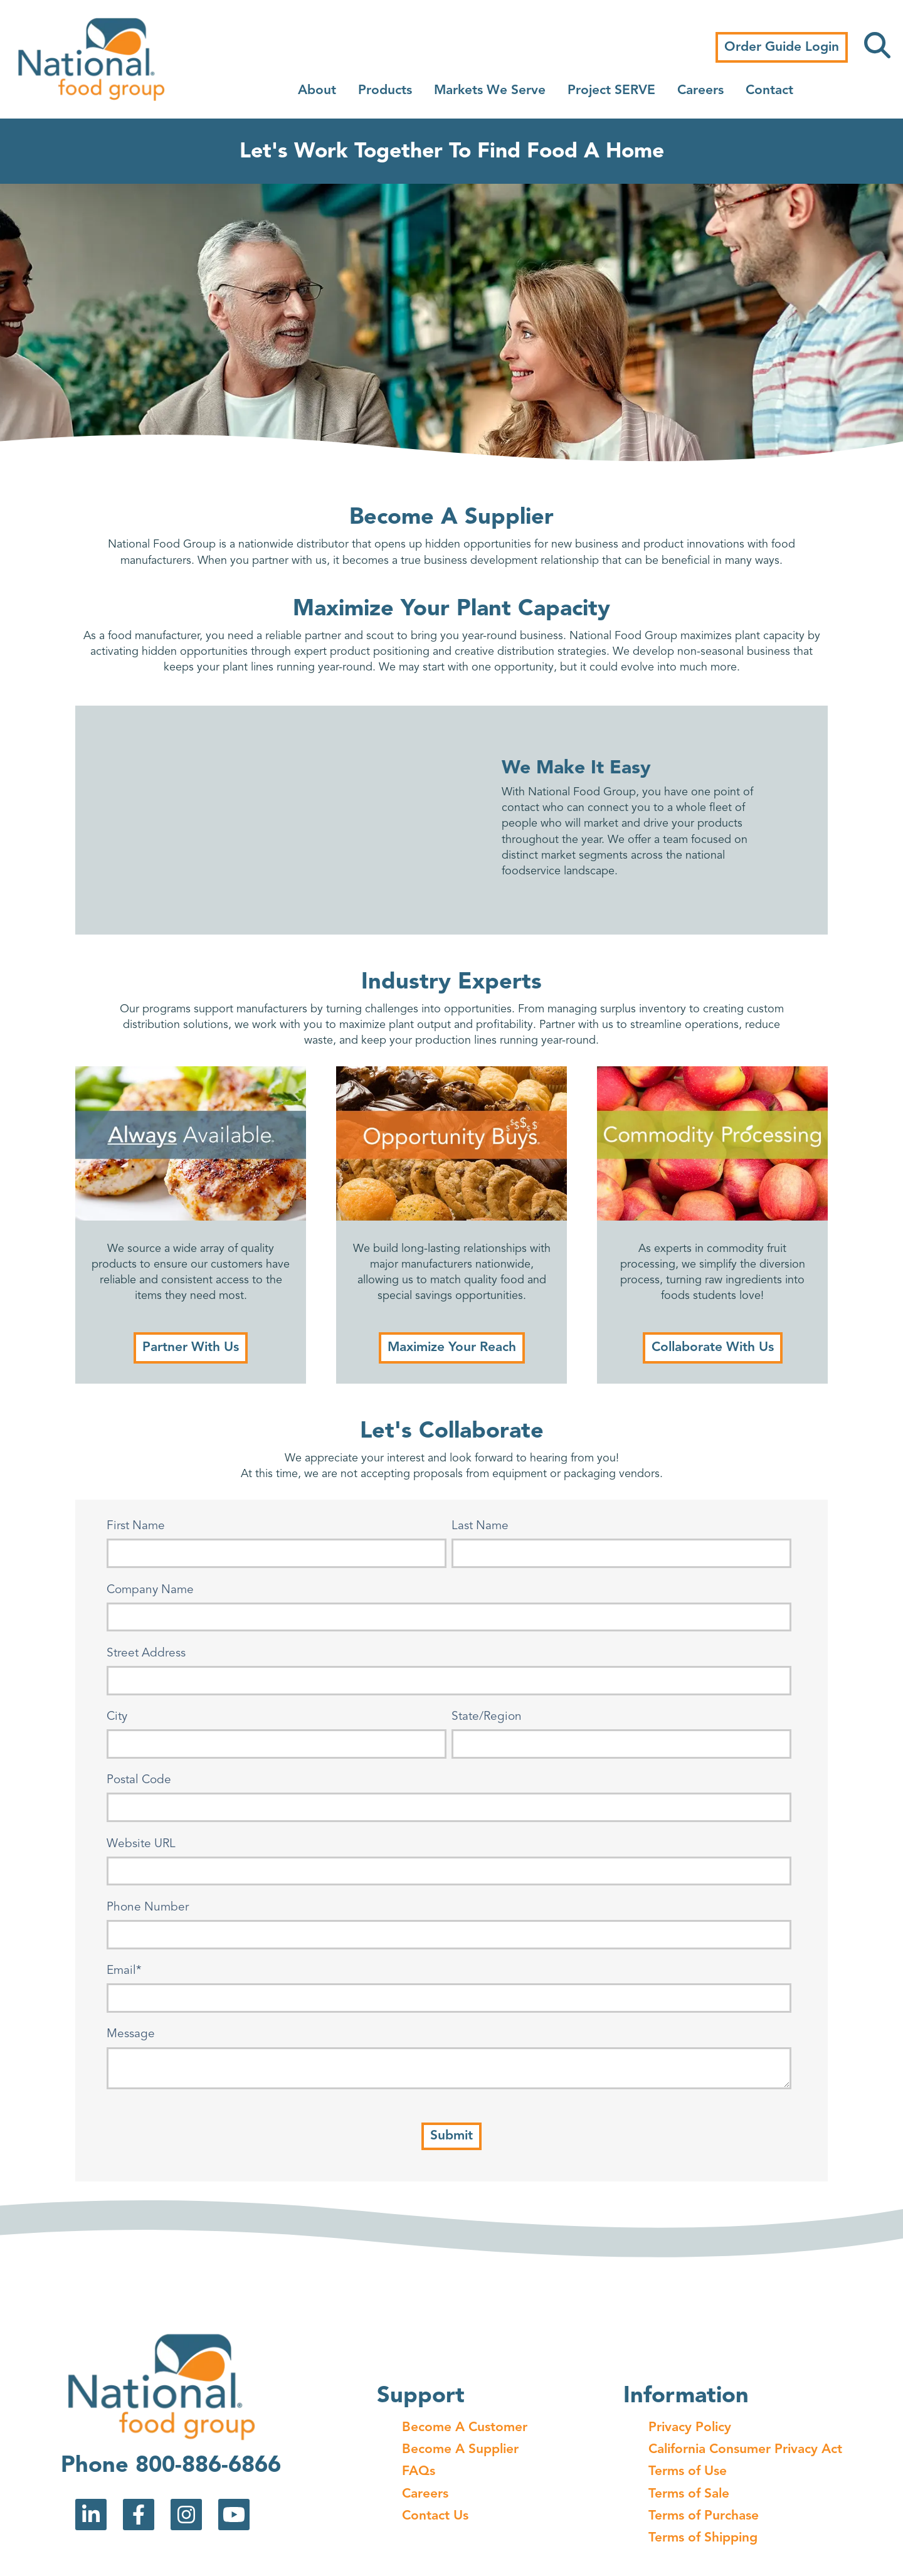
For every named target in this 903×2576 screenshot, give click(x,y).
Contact (769, 90)
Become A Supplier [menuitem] (460, 2449)
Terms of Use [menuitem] (687, 2471)
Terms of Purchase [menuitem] (703, 2516)
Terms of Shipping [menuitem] (703, 2538)
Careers (700, 90)
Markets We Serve (490, 90)
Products (385, 90)
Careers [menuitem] (425, 2494)
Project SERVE (611, 90)
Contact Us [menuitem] (435, 2516)
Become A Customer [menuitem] (464, 2427)
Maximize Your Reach (452, 1347)
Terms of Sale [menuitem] (688, 2494)
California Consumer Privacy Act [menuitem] (745, 2449)
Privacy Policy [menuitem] (689, 2427)
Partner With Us (190, 1347)
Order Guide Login (781, 47)
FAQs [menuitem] (418, 2471)
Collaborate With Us (713, 1347)
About (317, 90)
